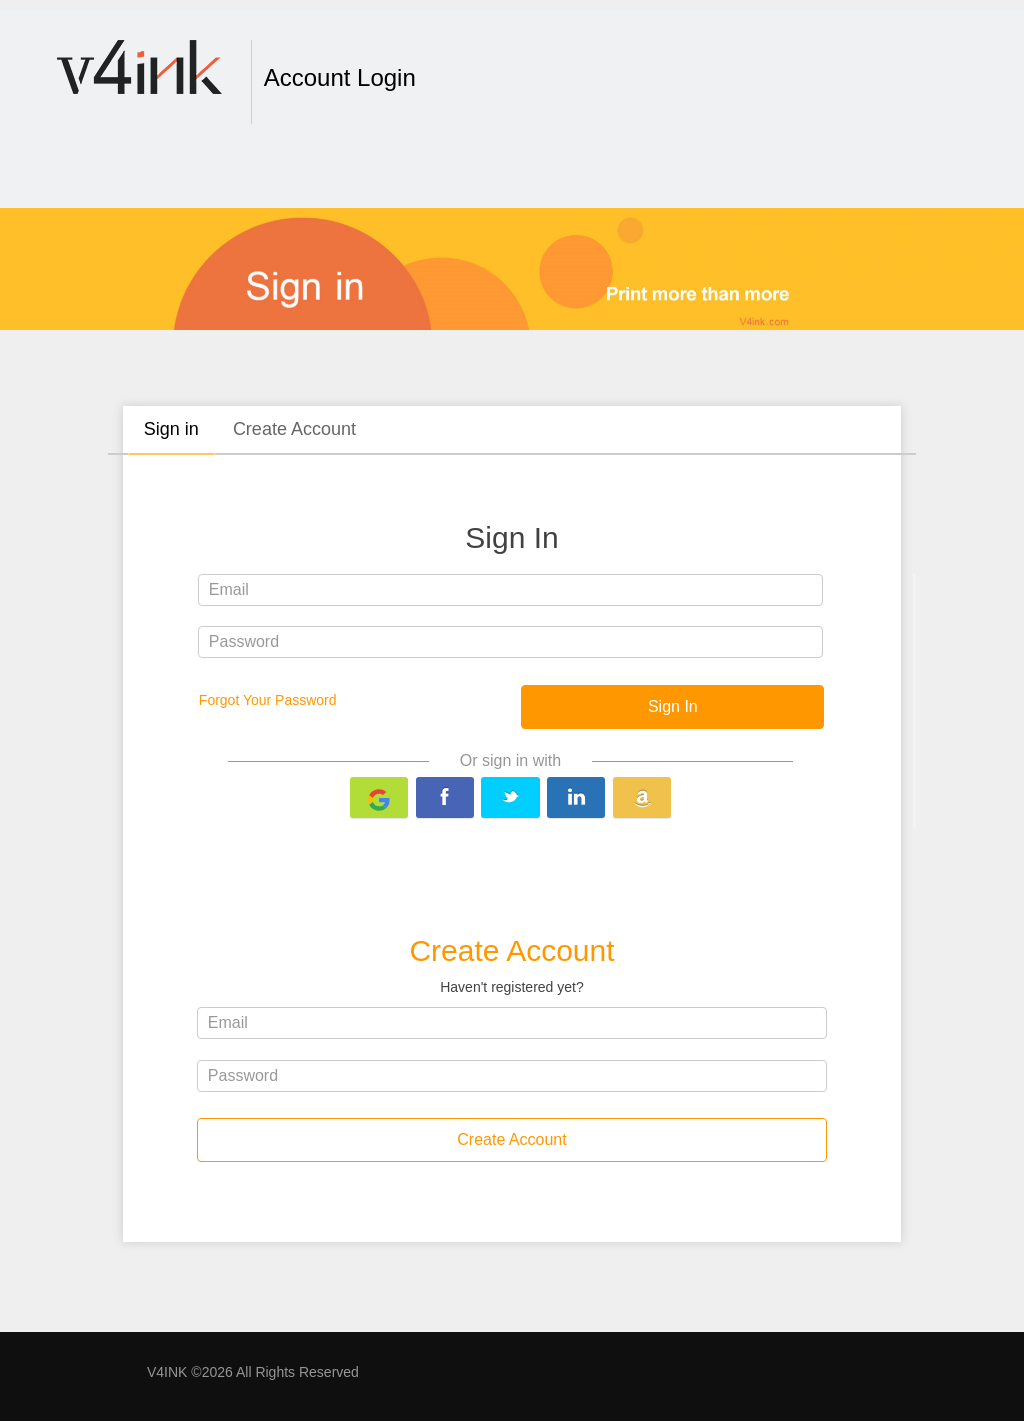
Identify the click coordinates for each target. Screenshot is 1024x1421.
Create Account (294, 429)
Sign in (171, 429)
